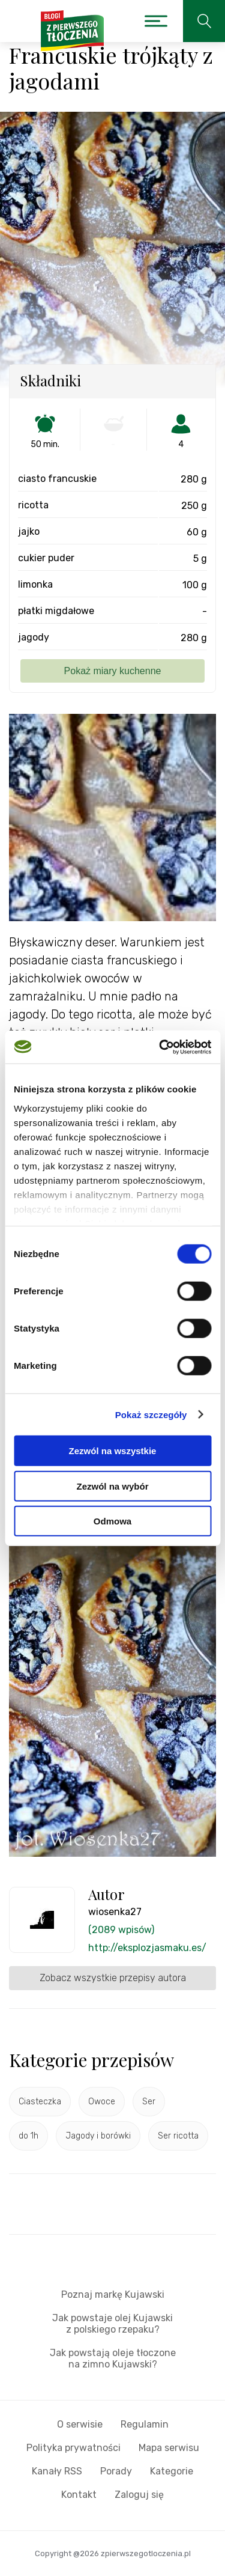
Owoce (101, 2101)
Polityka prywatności (73, 2447)
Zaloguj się (139, 2494)
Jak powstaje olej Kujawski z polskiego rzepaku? (112, 2323)
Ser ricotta (178, 2136)
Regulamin (145, 2424)
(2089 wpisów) (121, 1929)
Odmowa (112, 1521)
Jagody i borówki (98, 2136)
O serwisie (80, 2424)
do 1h (28, 2136)
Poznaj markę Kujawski (112, 2294)
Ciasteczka (40, 2101)
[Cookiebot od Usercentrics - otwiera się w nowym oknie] (160, 1047)
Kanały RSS (57, 2471)
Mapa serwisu (169, 2447)
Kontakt (79, 2494)
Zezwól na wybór (112, 1486)
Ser (148, 2101)
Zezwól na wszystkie (113, 1451)
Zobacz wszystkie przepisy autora (113, 1978)
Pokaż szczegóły (151, 1414)
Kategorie (171, 2471)
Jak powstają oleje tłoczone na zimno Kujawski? (113, 2358)
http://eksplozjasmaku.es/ (147, 1947)
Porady (116, 2471)
